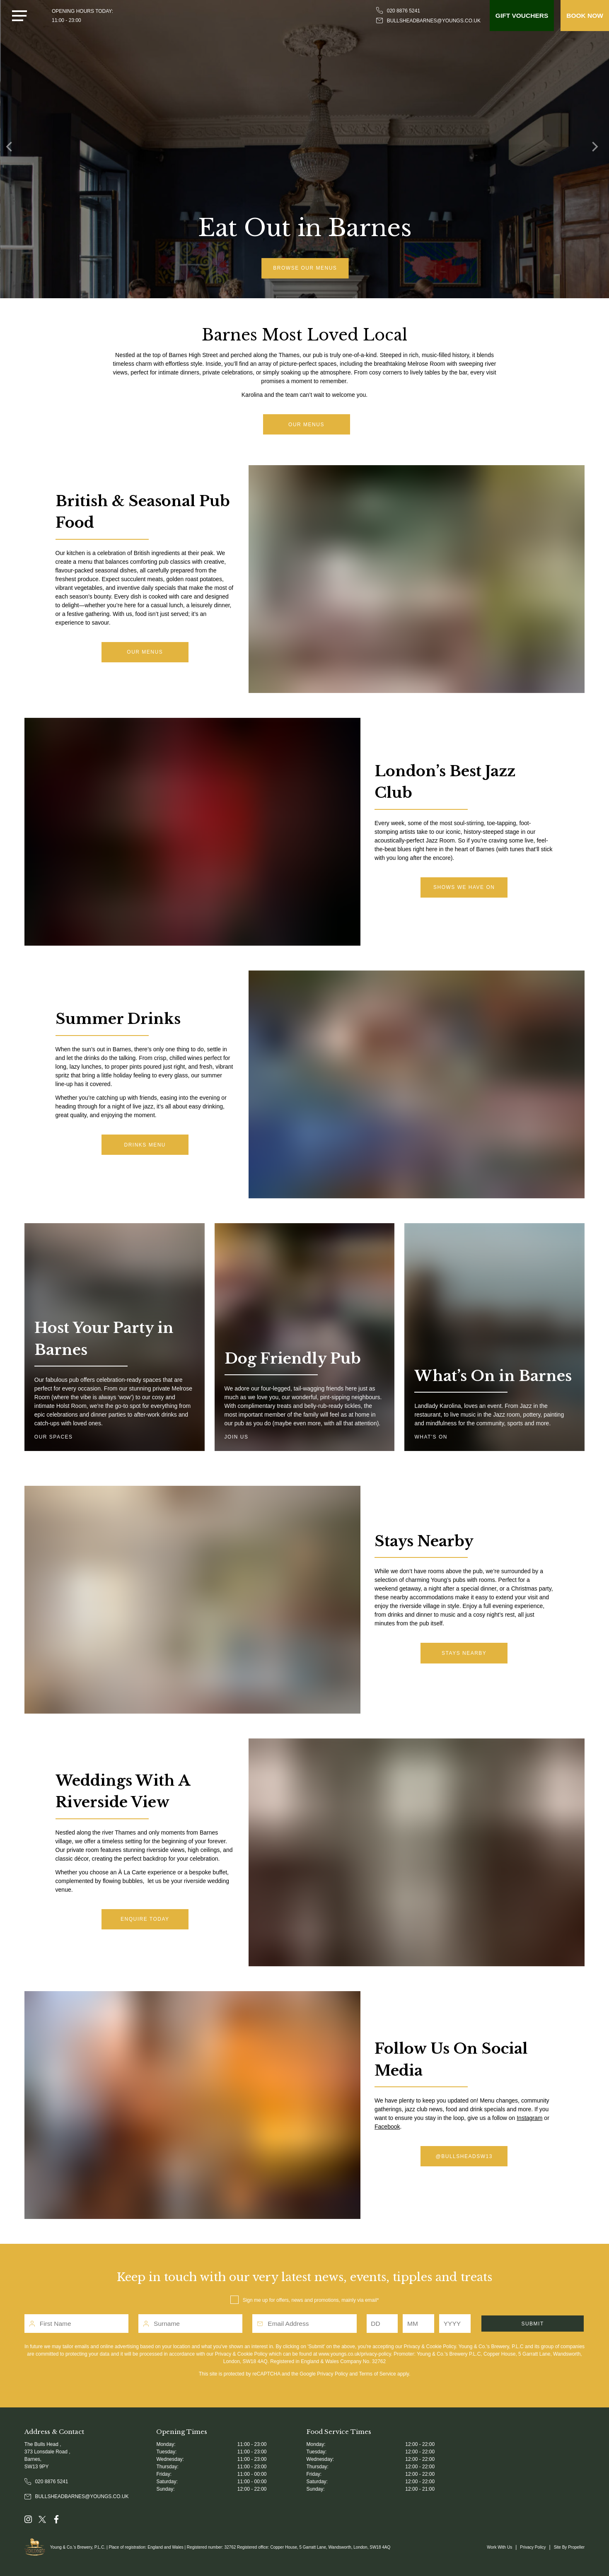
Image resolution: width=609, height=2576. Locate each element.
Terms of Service (377, 2374)
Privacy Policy (332, 2374)
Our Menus (306, 424)
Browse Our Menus (310, 268)
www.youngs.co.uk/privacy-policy (355, 2354)
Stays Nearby (464, 1653)
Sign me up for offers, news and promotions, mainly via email (310, 2300)
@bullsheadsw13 (464, 2156)
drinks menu (145, 1145)
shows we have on (464, 887)
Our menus (145, 652)
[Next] (596, 149)
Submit (532, 2324)
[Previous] (12, 149)
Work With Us (499, 2547)
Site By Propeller (569, 2547)
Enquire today (145, 1919)
